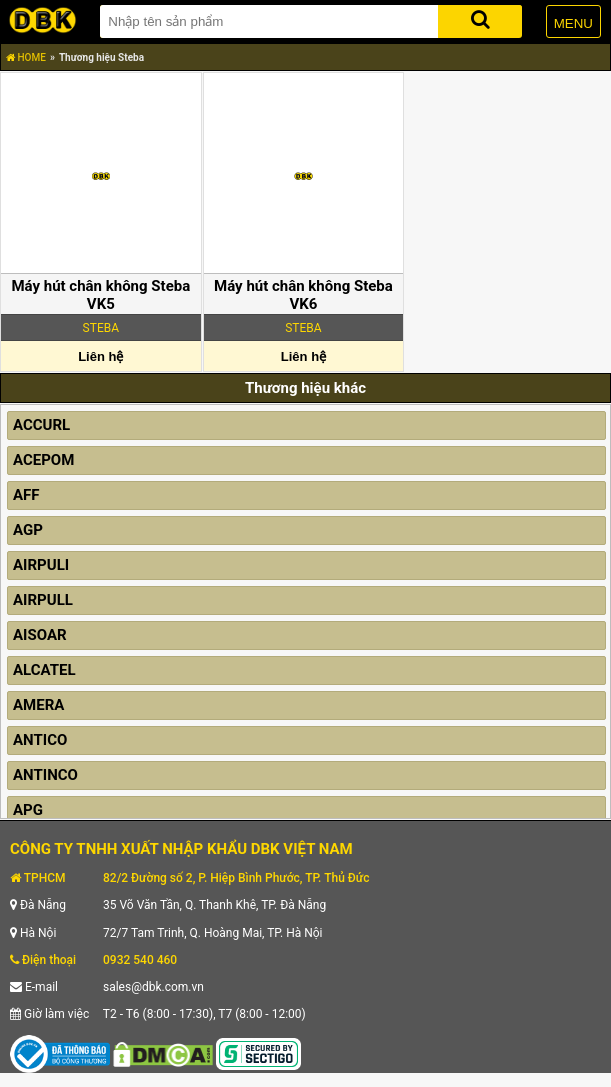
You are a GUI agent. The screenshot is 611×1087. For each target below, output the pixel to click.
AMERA (38, 705)
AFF (26, 495)
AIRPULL (43, 600)
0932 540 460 (140, 960)
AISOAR (40, 635)
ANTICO (40, 740)
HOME (26, 57)
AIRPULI (41, 565)
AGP (28, 530)
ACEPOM (43, 460)
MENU (573, 23)
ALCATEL (44, 670)
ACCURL (41, 425)
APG (28, 810)
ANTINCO (45, 775)
